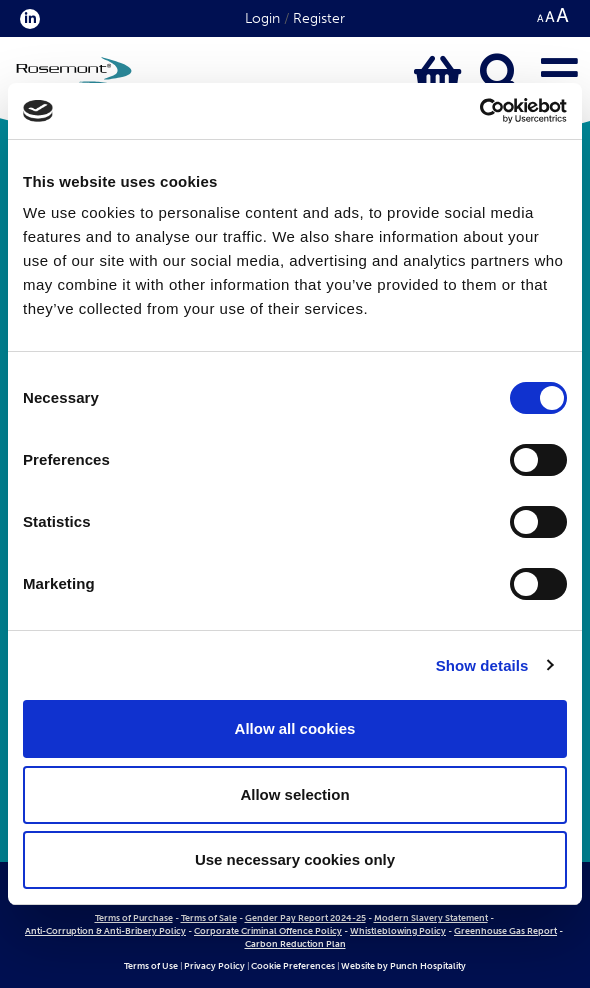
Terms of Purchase (134, 918)
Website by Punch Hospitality (403, 966)
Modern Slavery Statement (431, 918)
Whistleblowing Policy (398, 931)
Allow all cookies (295, 728)
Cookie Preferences (293, 966)
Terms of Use (151, 966)
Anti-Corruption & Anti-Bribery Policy (105, 931)
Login (262, 18)
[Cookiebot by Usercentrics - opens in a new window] (479, 111)
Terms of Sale (209, 918)
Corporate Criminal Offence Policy (268, 931)
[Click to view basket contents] (437, 76)
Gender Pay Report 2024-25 (305, 918)
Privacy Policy (214, 966)
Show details (482, 665)
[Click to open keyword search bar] (501, 76)
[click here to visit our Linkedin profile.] (26, 18)
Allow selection (294, 794)
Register (319, 18)
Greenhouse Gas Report (505, 931)
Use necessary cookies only (295, 859)
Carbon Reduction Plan (295, 944)
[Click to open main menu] (559, 76)
